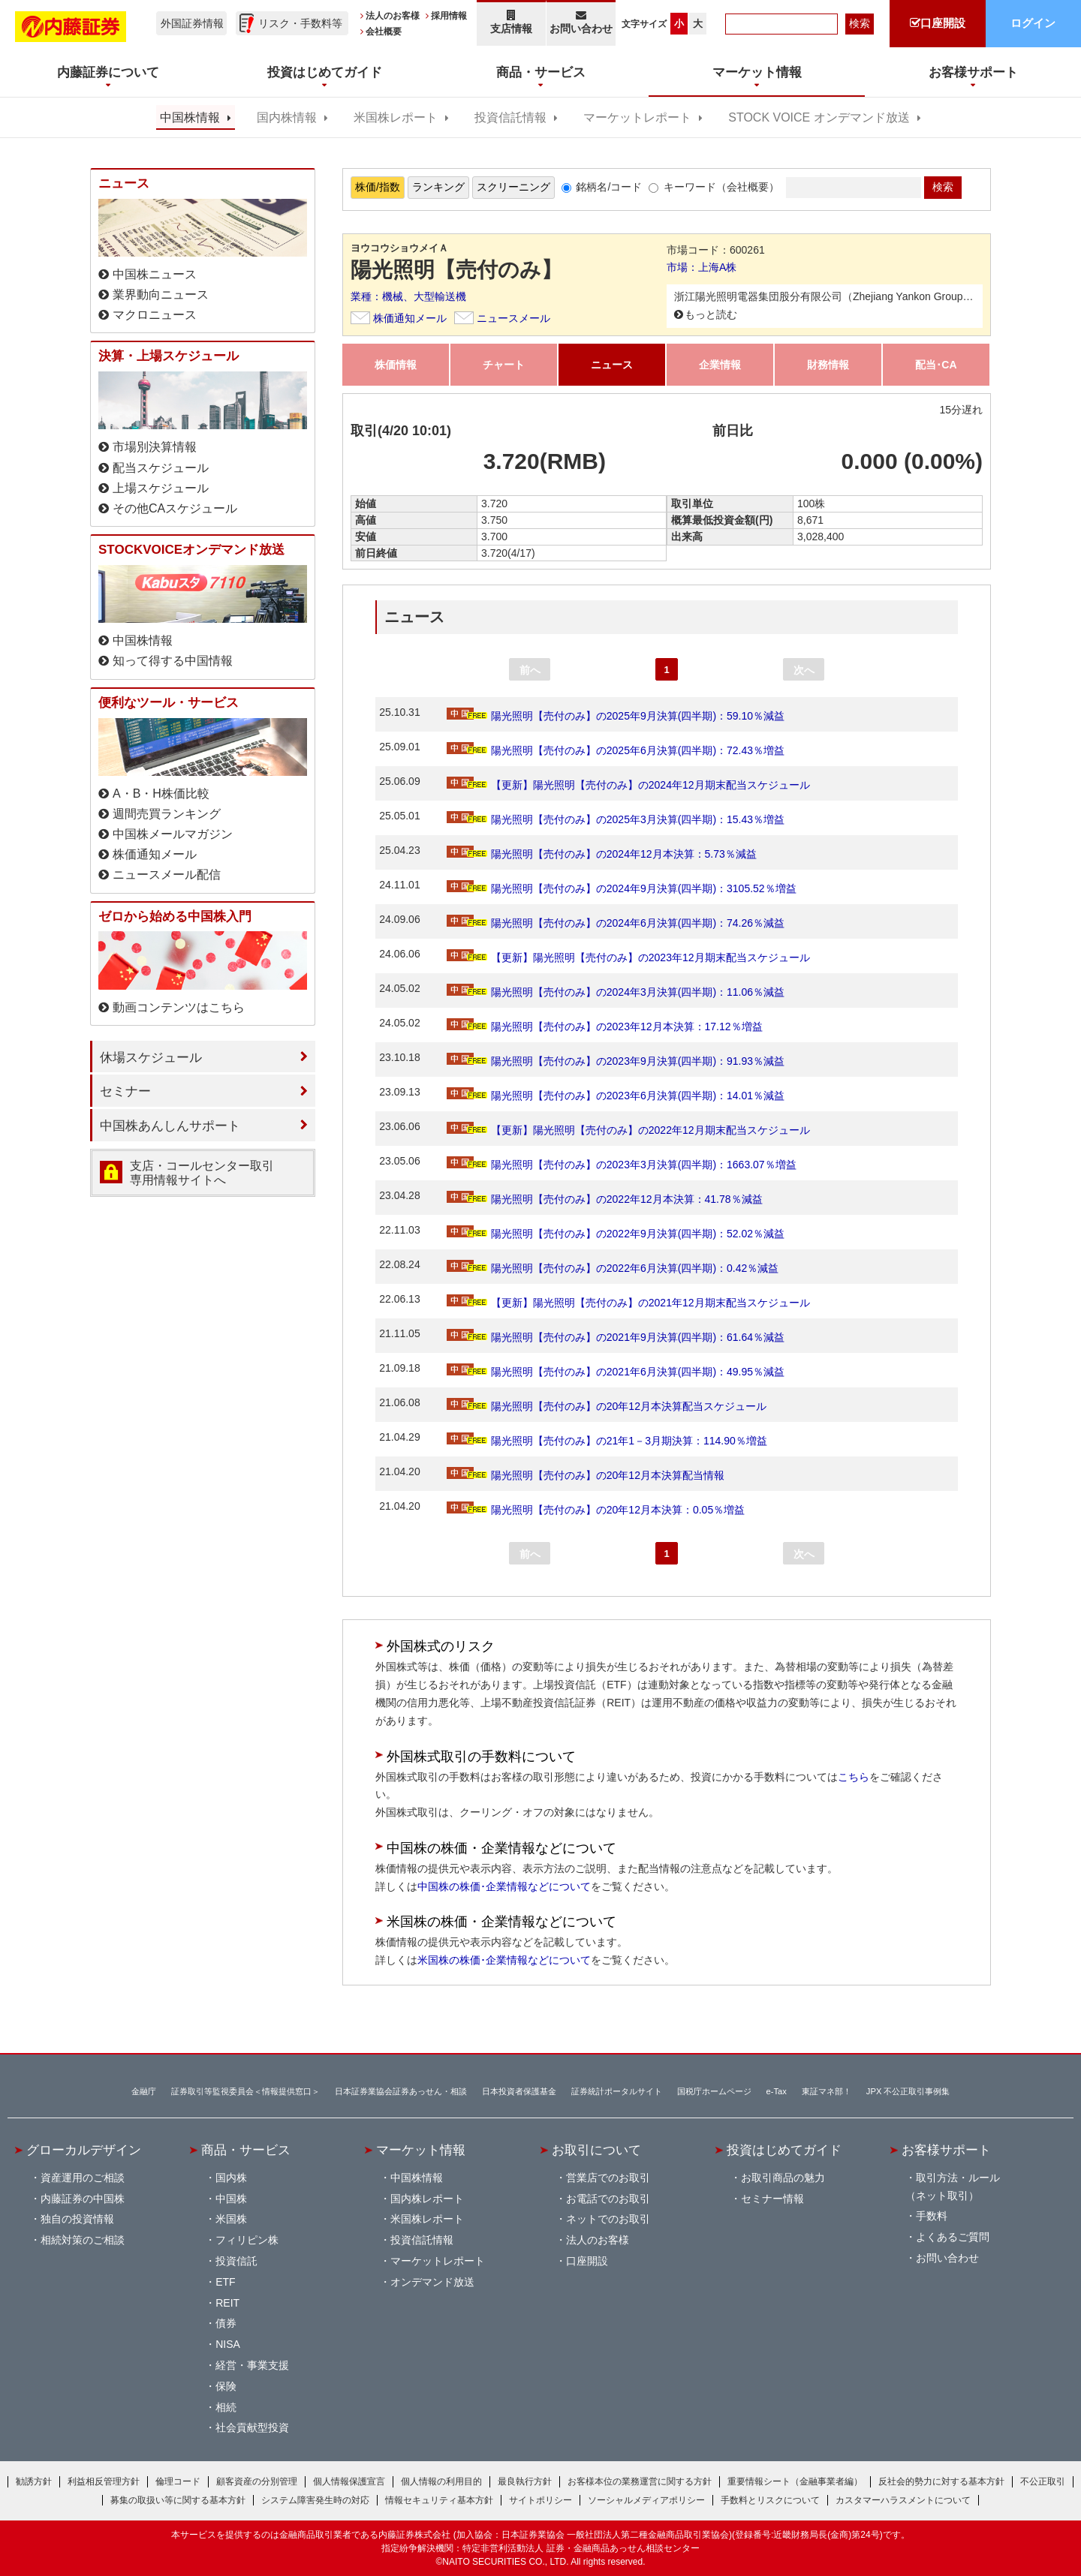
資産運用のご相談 (83, 2178)
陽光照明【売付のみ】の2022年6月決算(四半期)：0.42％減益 (613, 1268)
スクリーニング (513, 187)
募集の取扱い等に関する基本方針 (177, 2500)
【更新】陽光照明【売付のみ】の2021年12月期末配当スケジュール (628, 1303)
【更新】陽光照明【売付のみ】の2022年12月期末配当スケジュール (628, 1130)
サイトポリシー (540, 2500)
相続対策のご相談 (83, 2240)
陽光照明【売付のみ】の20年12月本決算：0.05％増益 (596, 1510)
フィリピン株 (247, 2240)
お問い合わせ (581, 22)
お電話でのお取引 (608, 2199)
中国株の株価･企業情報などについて (504, 1886)
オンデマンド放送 (432, 2282)
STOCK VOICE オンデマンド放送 (818, 117)
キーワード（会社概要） (721, 187)
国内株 (231, 2178)
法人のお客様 (393, 16)
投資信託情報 (510, 117)
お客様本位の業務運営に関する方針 (640, 2481)
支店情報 (511, 22)
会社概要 (384, 31)
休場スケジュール (151, 1057)
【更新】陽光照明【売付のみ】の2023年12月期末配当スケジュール (628, 957)
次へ (804, 670)
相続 (225, 2407)
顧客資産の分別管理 (256, 2481)
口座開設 (587, 2261)
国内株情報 (287, 117)
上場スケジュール (161, 488)
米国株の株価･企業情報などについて (504, 1960)
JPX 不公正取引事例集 (908, 2091)
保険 (225, 2386)
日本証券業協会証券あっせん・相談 (401, 2091)
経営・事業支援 (252, 2365)
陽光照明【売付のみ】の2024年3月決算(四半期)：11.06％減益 (615, 992)
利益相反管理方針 (104, 2481)
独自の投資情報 (77, 2219)
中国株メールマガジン (173, 834)
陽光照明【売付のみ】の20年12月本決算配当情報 (585, 1475)
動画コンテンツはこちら (179, 1007)
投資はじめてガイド (784, 2149)
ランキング (438, 187)
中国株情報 (190, 117)
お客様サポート (946, 2149)
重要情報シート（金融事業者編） (795, 2481)
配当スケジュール (161, 467)
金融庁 (143, 2091)
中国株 (231, 2199)
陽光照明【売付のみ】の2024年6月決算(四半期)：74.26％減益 (615, 923)
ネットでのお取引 (608, 2219)
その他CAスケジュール (175, 508)
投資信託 (236, 2261)
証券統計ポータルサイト (616, 2091)
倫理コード (177, 2481)
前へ (529, 670)
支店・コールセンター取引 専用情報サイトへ (202, 1172)
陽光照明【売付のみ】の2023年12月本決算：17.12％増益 (605, 1026)
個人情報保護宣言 (349, 2481)
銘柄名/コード (609, 187)
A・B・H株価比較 (161, 793)
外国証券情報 (192, 23)
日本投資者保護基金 (519, 2091)
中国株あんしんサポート (170, 1125)
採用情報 (449, 16)
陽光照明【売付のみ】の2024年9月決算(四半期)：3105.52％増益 (621, 888)
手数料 (931, 2216)
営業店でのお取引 (608, 2178)
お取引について (596, 2149)
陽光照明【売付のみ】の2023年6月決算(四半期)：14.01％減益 (615, 1096)
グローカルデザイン (83, 2149)
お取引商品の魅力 (783, 2178)
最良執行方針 (525, 2481)
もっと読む (711, 314)
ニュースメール (513, 318)
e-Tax (776, 2091)
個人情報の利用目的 (441, 2481)
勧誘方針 (34, 2481)
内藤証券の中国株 (83, 2199)
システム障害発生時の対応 (315, 2500)
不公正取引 (1042, 2481)
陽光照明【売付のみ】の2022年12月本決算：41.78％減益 (605, 1199)
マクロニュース (155, 314)
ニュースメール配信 (167, 874)
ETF (225, 2282)
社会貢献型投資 (252, 2427)
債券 (225, 2323)
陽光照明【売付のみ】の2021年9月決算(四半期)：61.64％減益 (615, 1337)
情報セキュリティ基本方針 (439, 2500)
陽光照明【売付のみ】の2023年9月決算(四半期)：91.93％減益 (615, 1061)
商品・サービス (246, 2149)
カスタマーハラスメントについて (903, 2500)
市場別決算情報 (155, 446)
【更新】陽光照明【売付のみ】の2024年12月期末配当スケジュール (628, 785)
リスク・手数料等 (300, 23)
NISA (227, 2344)
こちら (853, 1777)
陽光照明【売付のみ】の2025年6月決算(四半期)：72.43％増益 (615, 750)
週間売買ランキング (167, 813)
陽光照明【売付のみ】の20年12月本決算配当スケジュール (606, 1406)
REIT (227, 2303)
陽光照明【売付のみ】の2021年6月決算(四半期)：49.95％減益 (615, 1372)
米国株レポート (396, 117)
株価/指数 (377, 187)
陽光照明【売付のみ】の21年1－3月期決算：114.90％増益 (607, 1441)
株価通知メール (410, 318)
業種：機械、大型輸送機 (408, 296)
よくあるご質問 (952, 2237)
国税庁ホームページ (714, 2091)
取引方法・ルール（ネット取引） (952, 2187)
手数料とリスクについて (770, 2500)
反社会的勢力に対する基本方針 (941, 2481)
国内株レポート (427, 2199)
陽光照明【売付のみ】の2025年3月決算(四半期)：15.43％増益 (615, 819)
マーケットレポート (637, 117)
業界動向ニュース (161, 294)
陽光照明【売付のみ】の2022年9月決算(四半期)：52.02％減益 (615, 1234)
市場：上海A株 (701, 267)
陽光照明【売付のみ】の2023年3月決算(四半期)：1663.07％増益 (621, 1165)
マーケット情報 (420, 2149)
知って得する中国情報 (173, 660)
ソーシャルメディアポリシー (646, 2500)
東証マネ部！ (826, 2091)
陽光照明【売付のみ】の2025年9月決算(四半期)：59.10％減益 (615, 716)
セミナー (125, 1091)
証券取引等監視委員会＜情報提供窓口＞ (245, 2091)
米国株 (231, 2219)
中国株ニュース (155, 274)
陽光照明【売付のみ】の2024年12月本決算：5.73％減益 (602, 854)
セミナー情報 (772, 2199)
